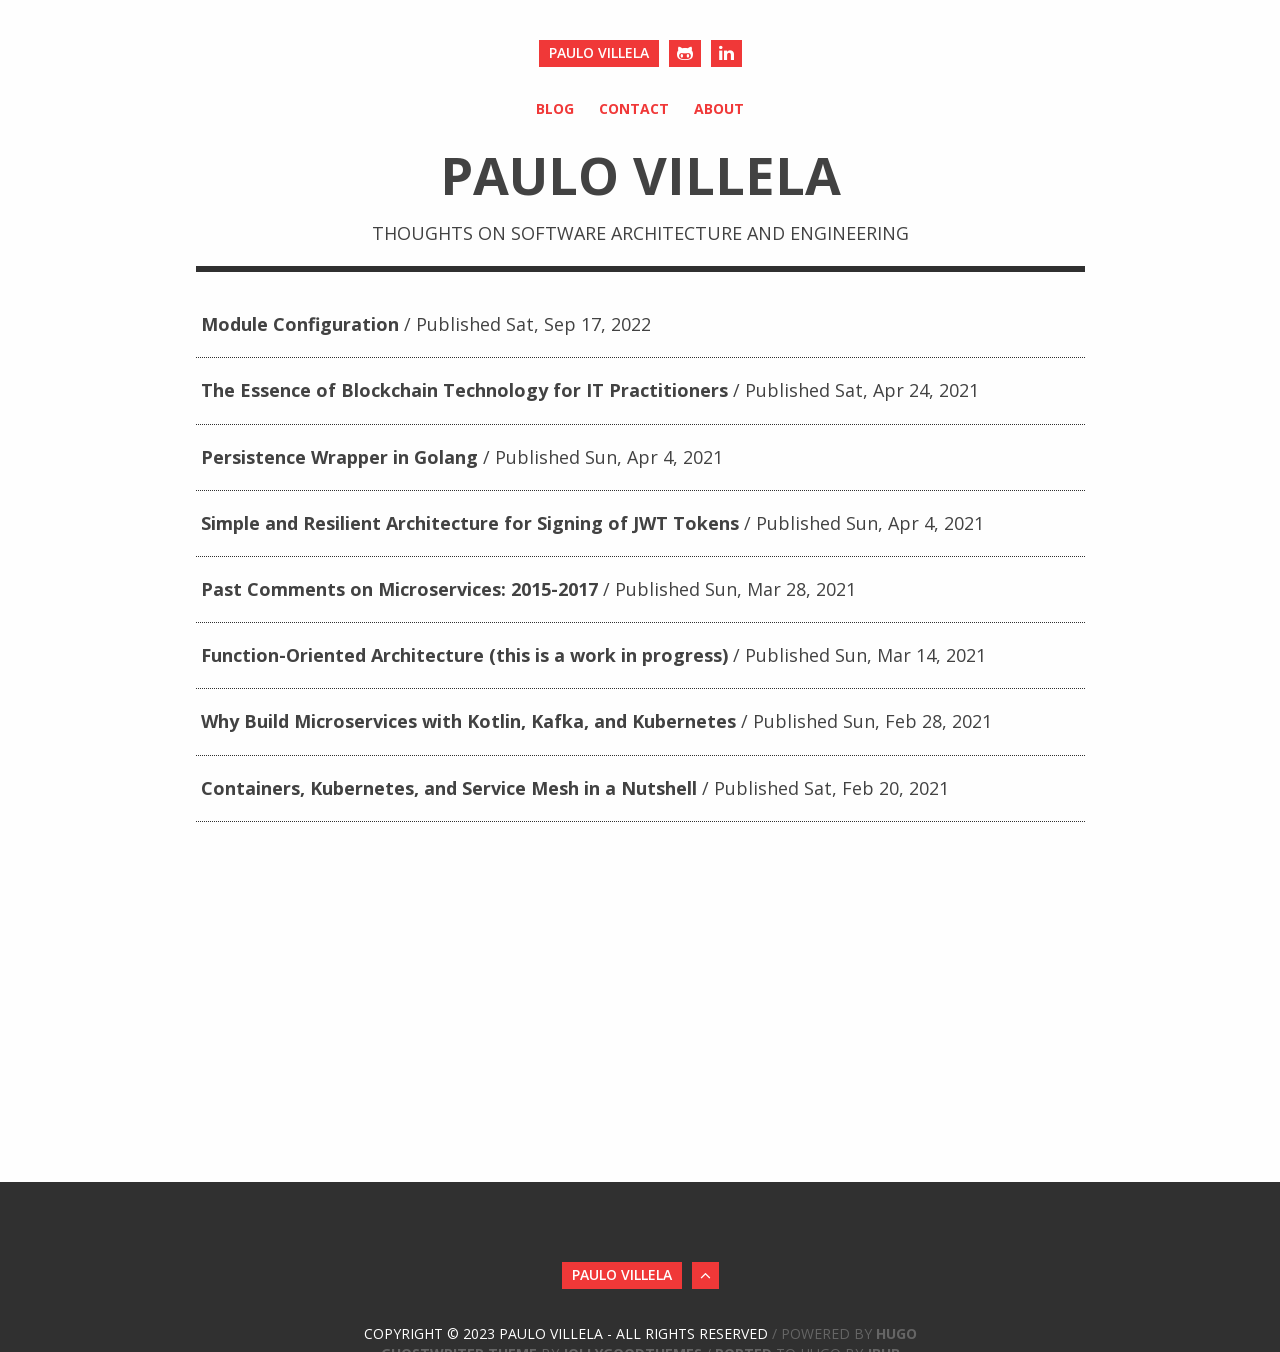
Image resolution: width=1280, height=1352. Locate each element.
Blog (555, 108)
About (719, 108)
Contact (634, 108)
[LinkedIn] (726, 53)
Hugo (896, 1333)
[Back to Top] (705, 1275)
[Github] (685, 53)
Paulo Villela (599, 52)
